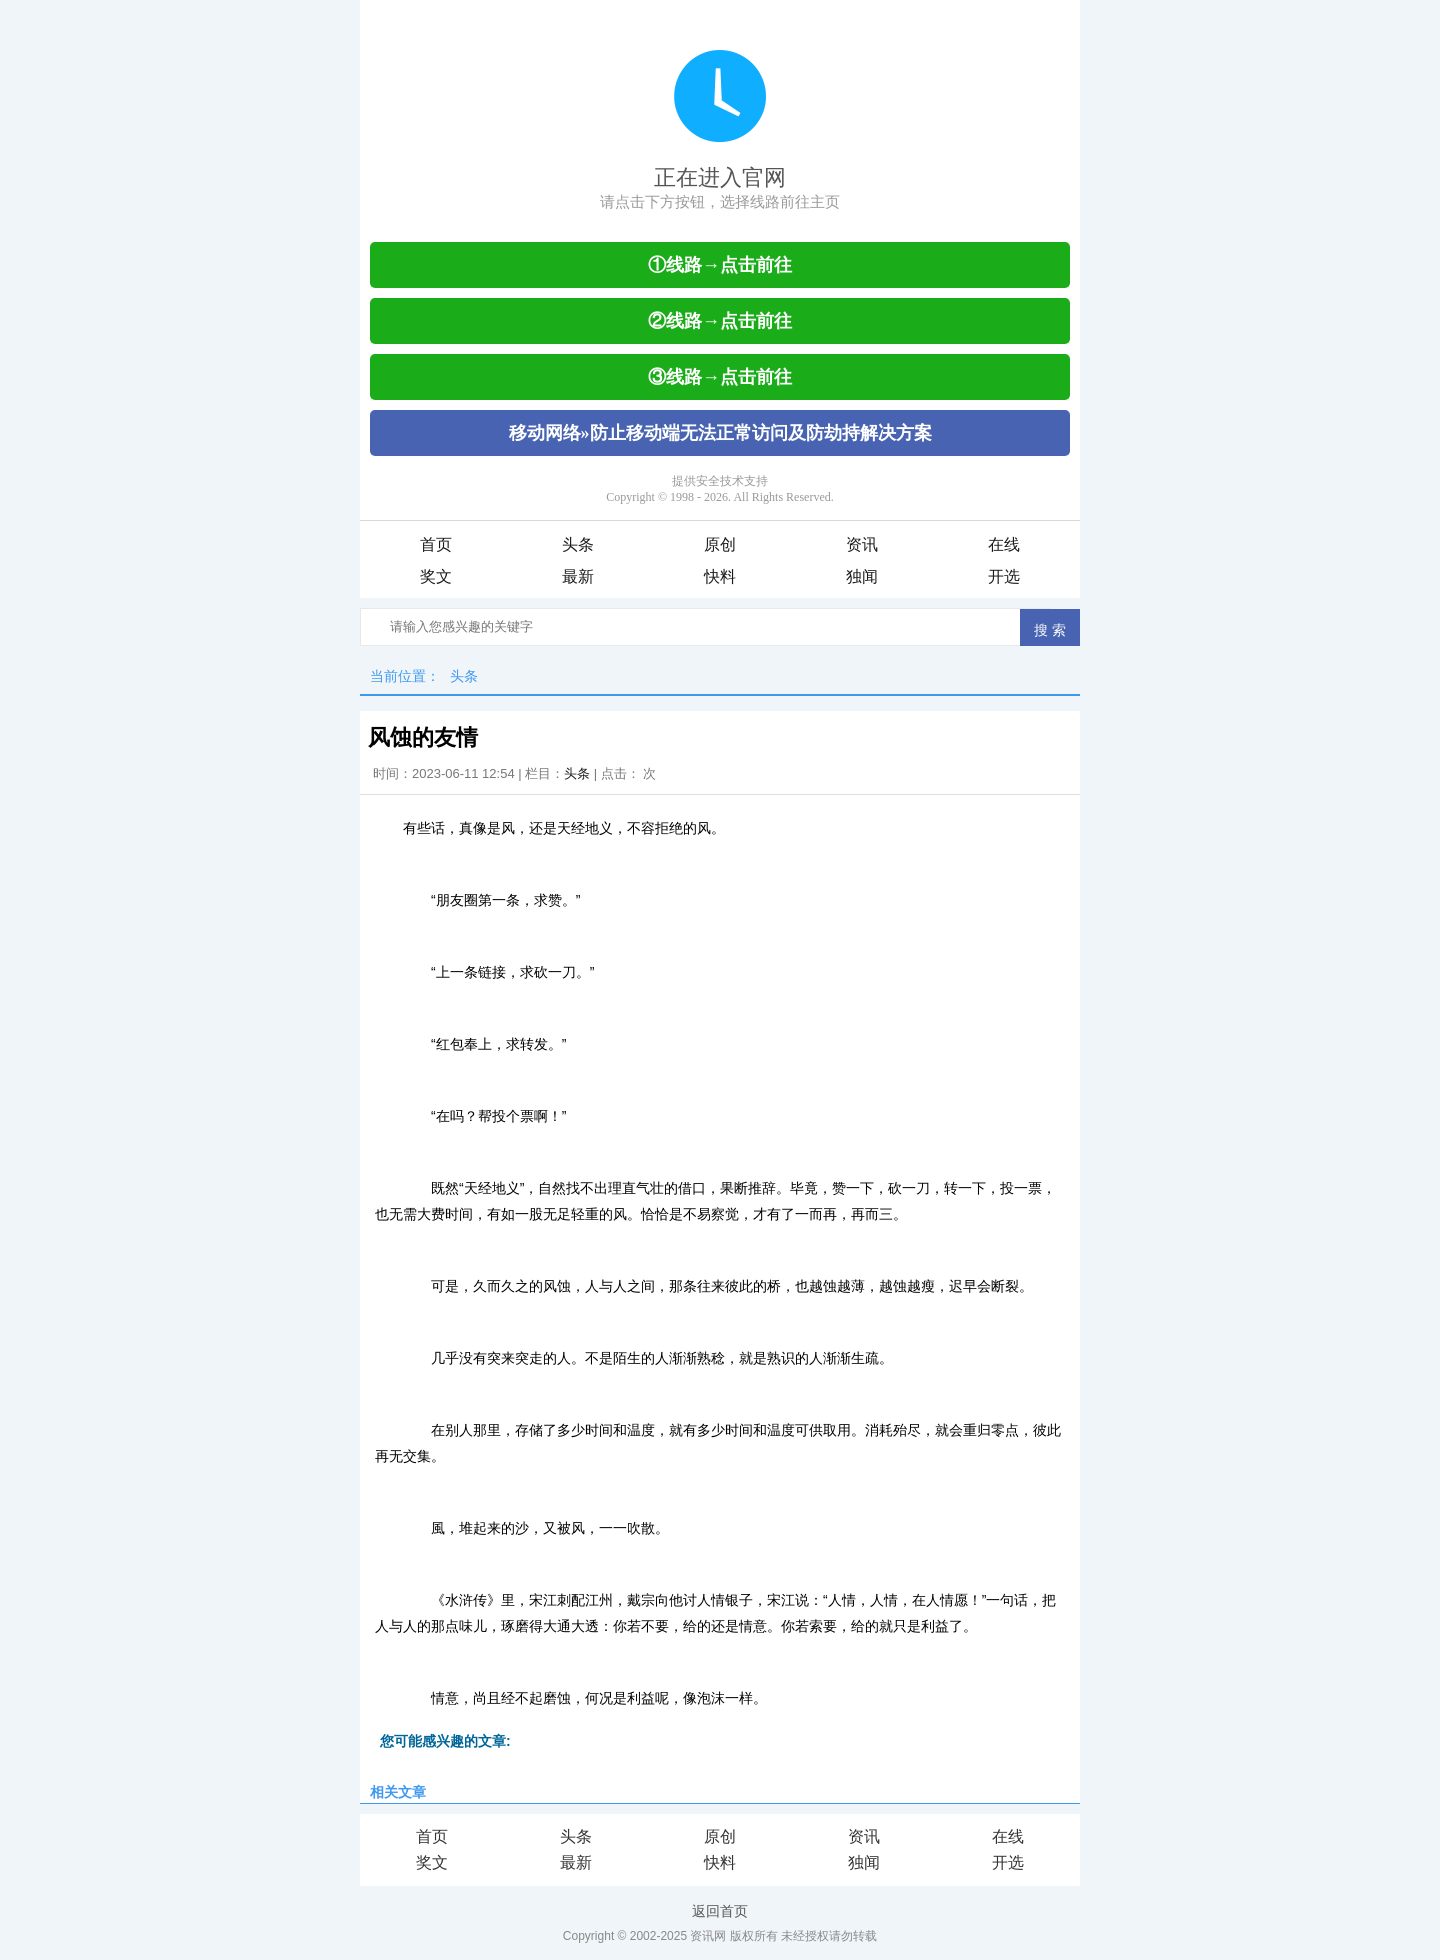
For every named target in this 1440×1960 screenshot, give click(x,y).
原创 (720, 544)
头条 (578, 544)
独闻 (862, 576)
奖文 (436, 576)
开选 (1004, 576)
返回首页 (720, 1911)
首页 (436, 544)
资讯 (862, 544)
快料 (720, 576)
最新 (578, 576)
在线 (1004, 544)
